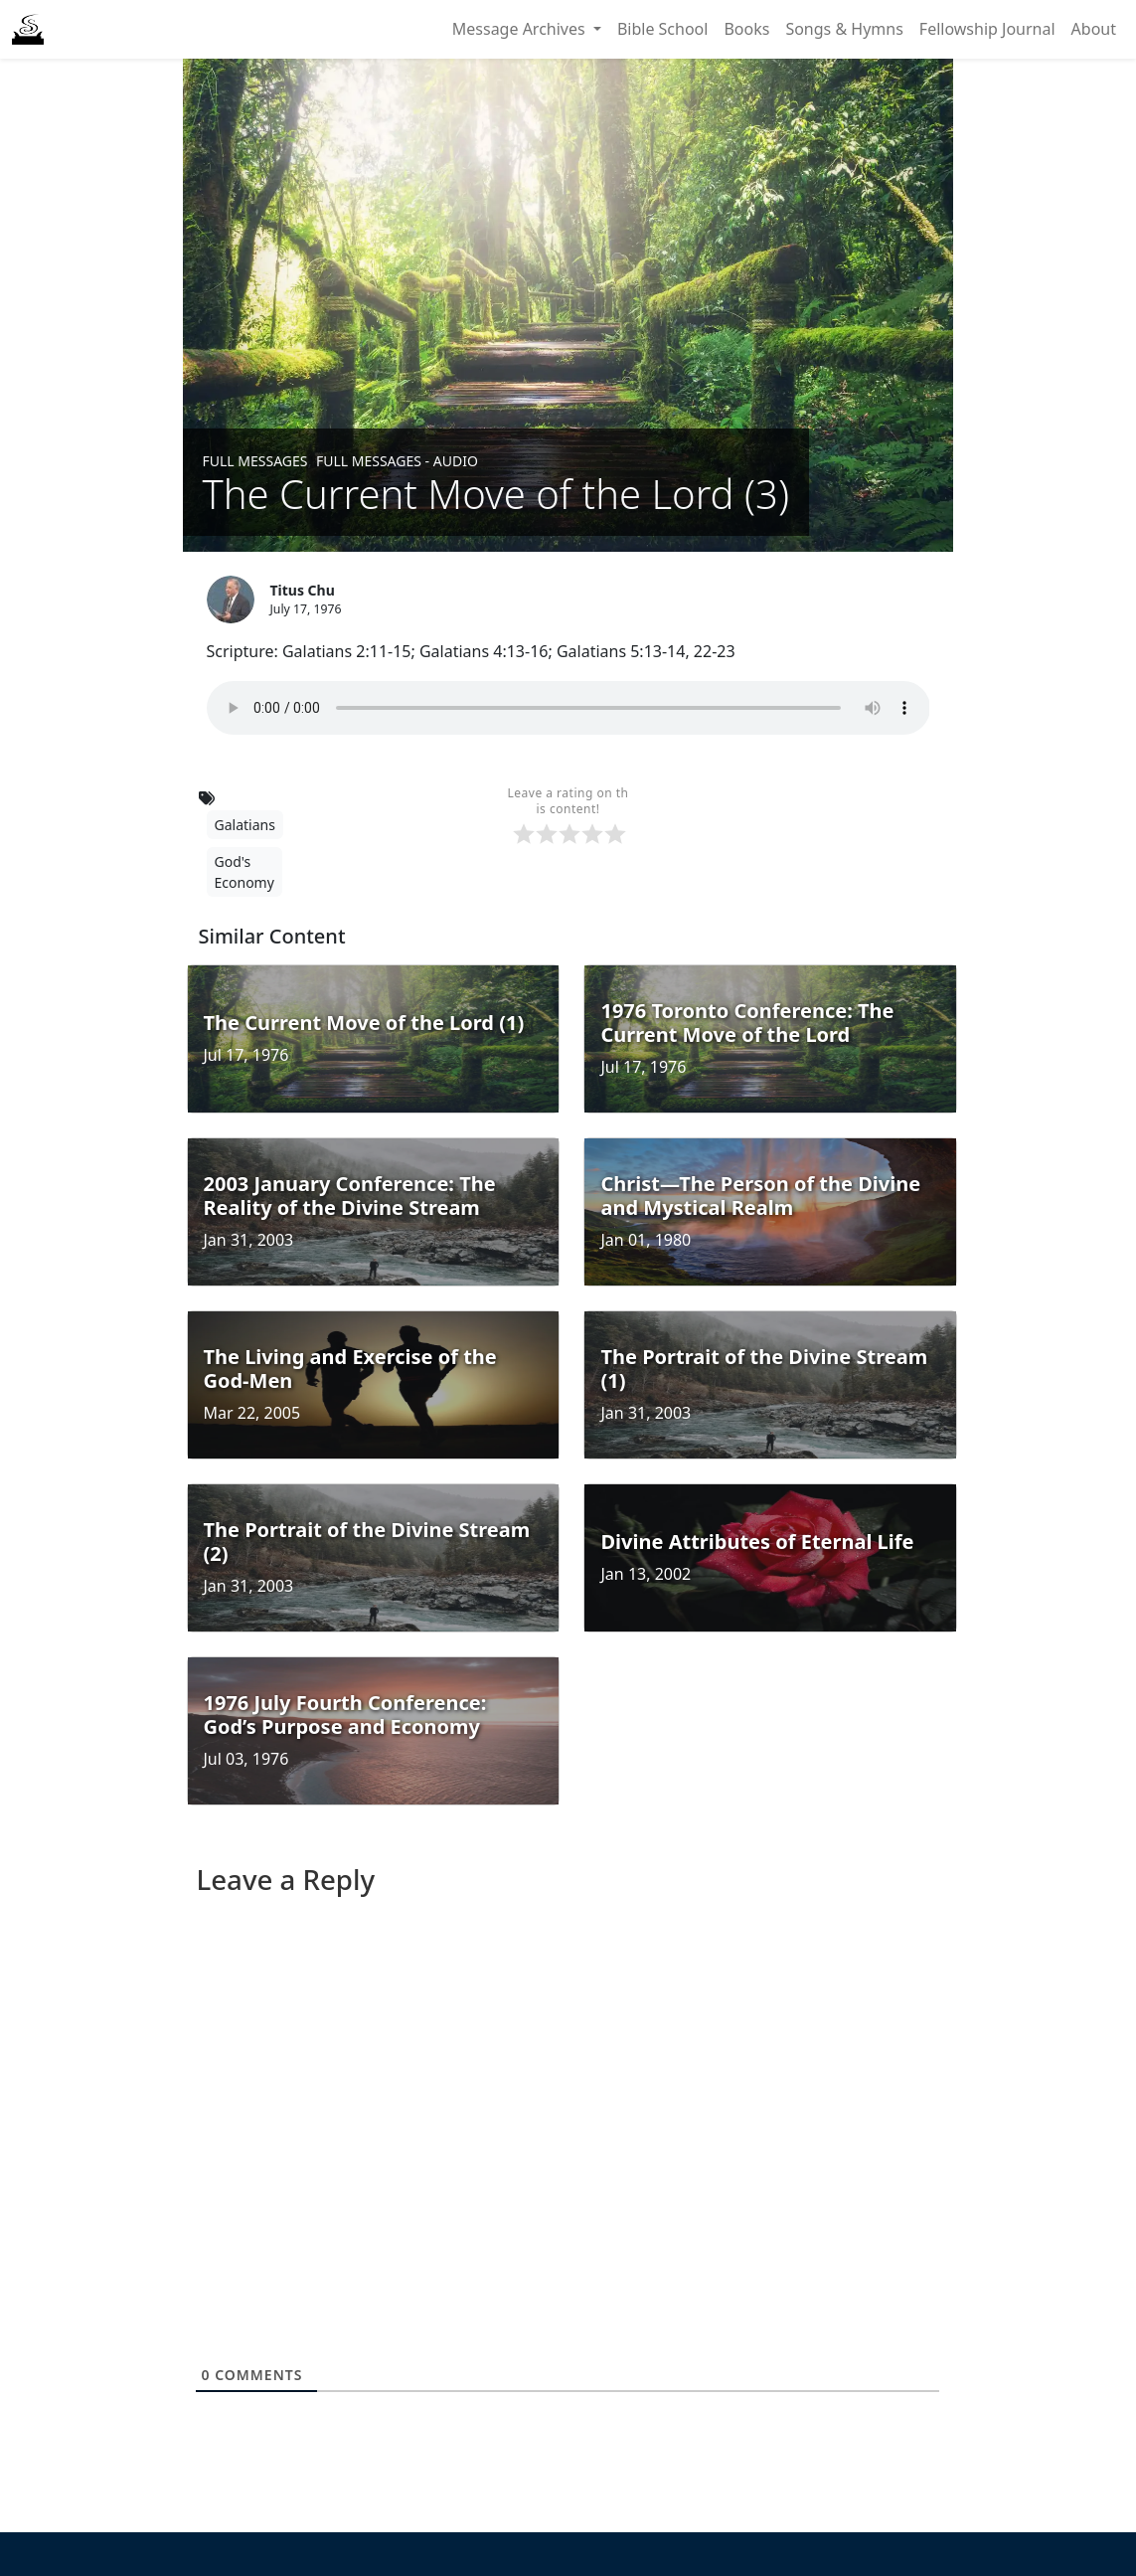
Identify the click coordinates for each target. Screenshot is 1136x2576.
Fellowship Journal (987, 29)
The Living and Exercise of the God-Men (350, 1368)
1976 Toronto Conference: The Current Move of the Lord (746, 1022)
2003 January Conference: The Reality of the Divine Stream (350, 1195)
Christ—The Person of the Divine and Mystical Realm (760, 1195)
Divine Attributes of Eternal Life (756, 1541)
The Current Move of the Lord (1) (364, 1022)
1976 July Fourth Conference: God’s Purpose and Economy (345, 1714)
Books (746, 29)
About (1093, 29)
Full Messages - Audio (397, 460)
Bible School (663, 29)
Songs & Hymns (843, 29)
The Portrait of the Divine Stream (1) (763, 1368)
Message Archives (520, 29)
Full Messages (255, 460)
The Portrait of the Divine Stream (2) (367, 1541)
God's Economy (244, 872)
